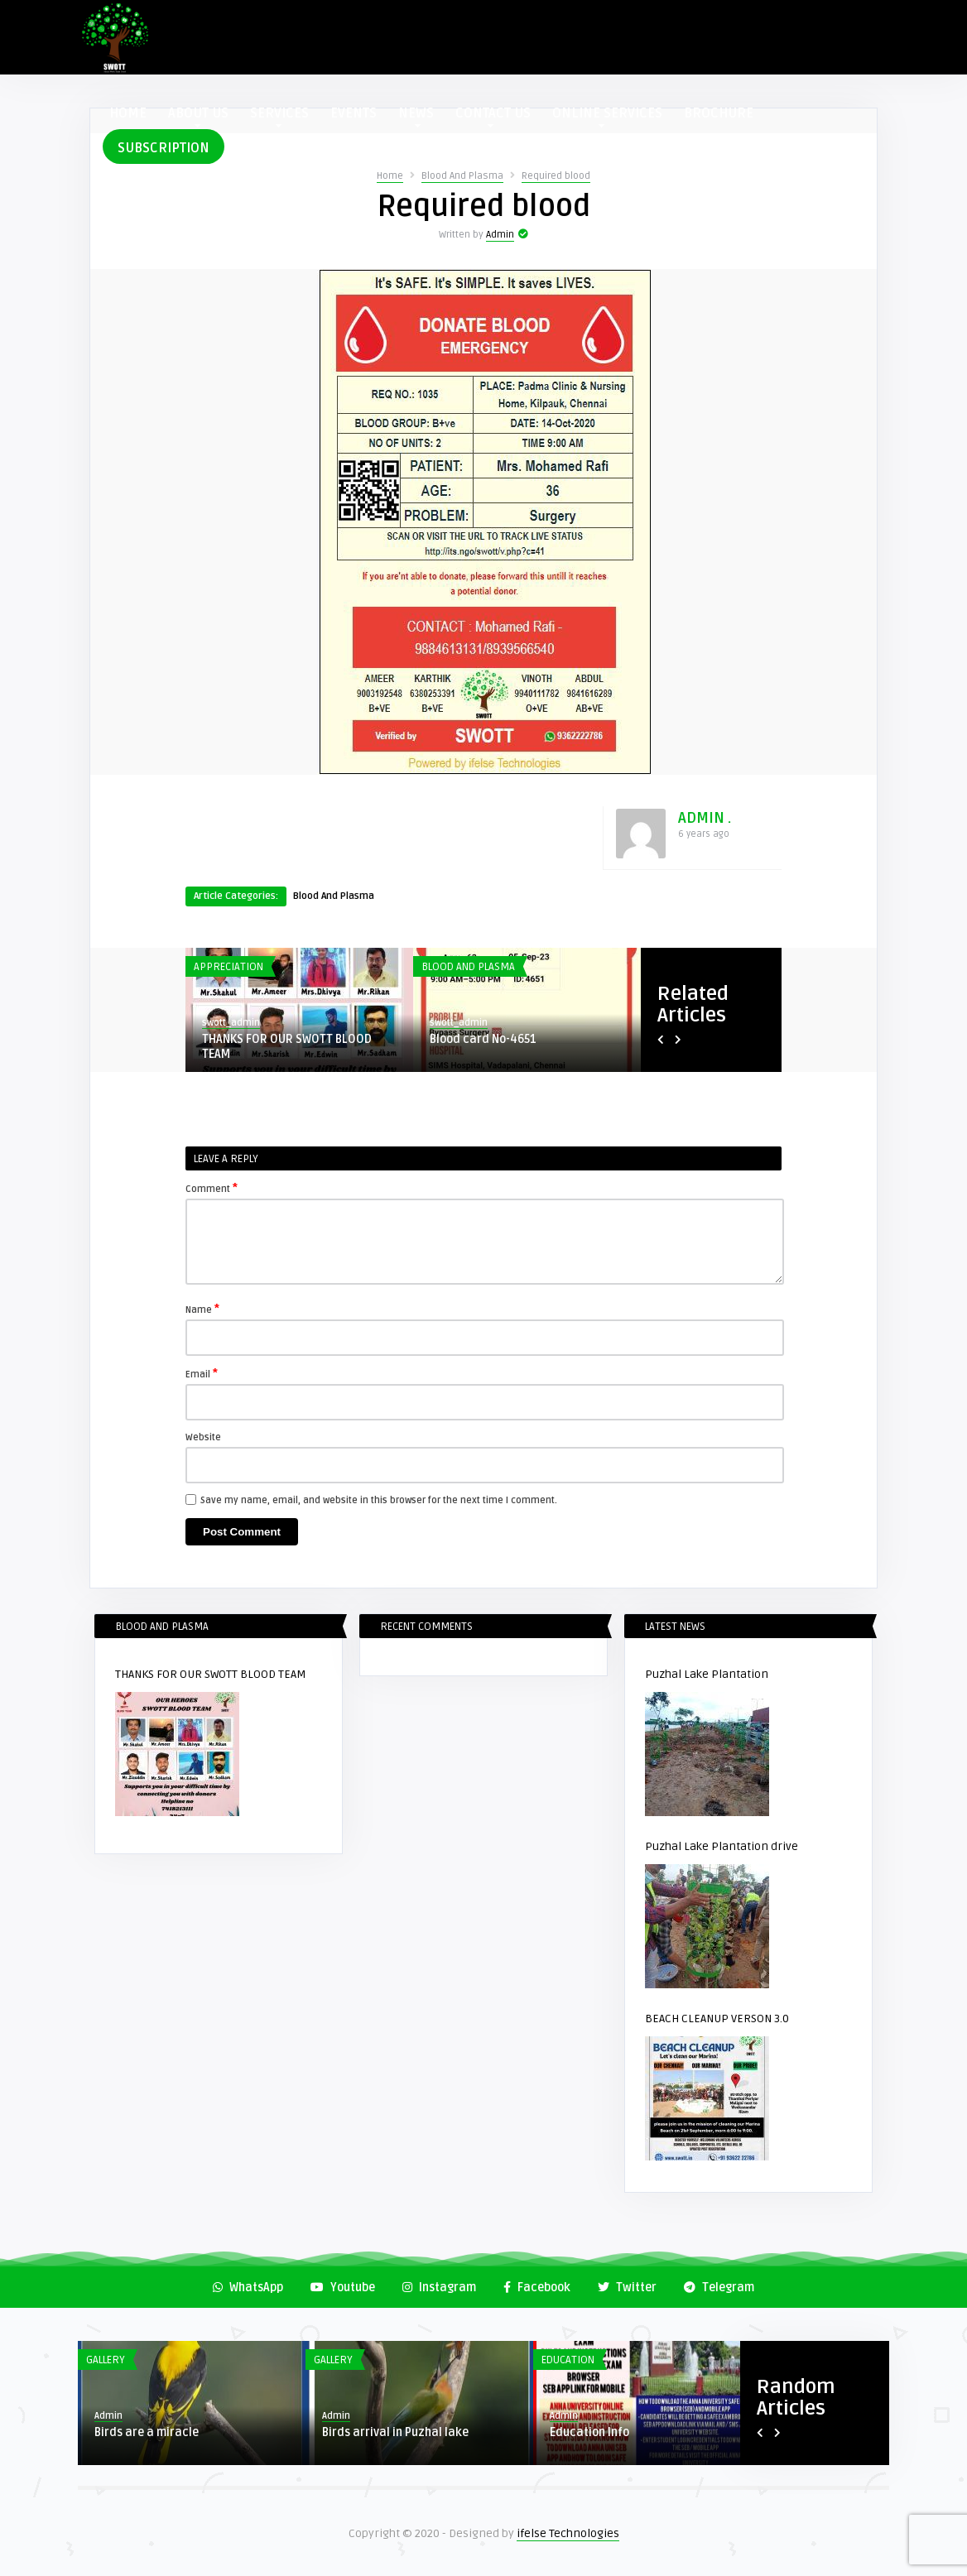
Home (390, 176)
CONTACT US (493, 116)
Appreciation (228, 966)
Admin (500, 234)
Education (567, 2360)
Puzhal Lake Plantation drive (721, 1846)
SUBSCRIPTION (163, 148)
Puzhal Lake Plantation (706, 1674)
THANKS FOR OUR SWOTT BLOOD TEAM (287, 1046)
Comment (211, 1187)
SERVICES (279, 116)
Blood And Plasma (462, 176)
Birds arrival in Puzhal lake (395, 2432)
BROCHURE (718, 113)
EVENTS (353, 113)
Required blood (556, 176)
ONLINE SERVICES (607, 116)
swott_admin (231, 1022)
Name (202, 1308)
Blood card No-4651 (483, 1039)
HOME (128, 113)
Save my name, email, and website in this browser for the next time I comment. (378, 1500)
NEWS (416, 116)
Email (201, 1373)
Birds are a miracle (146, 2432)
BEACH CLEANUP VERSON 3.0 (717, 2018)
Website (203, 1437)
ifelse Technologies (568, 2533)
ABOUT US (198, 116)
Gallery (105, 2360)
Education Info (589, 2432)
